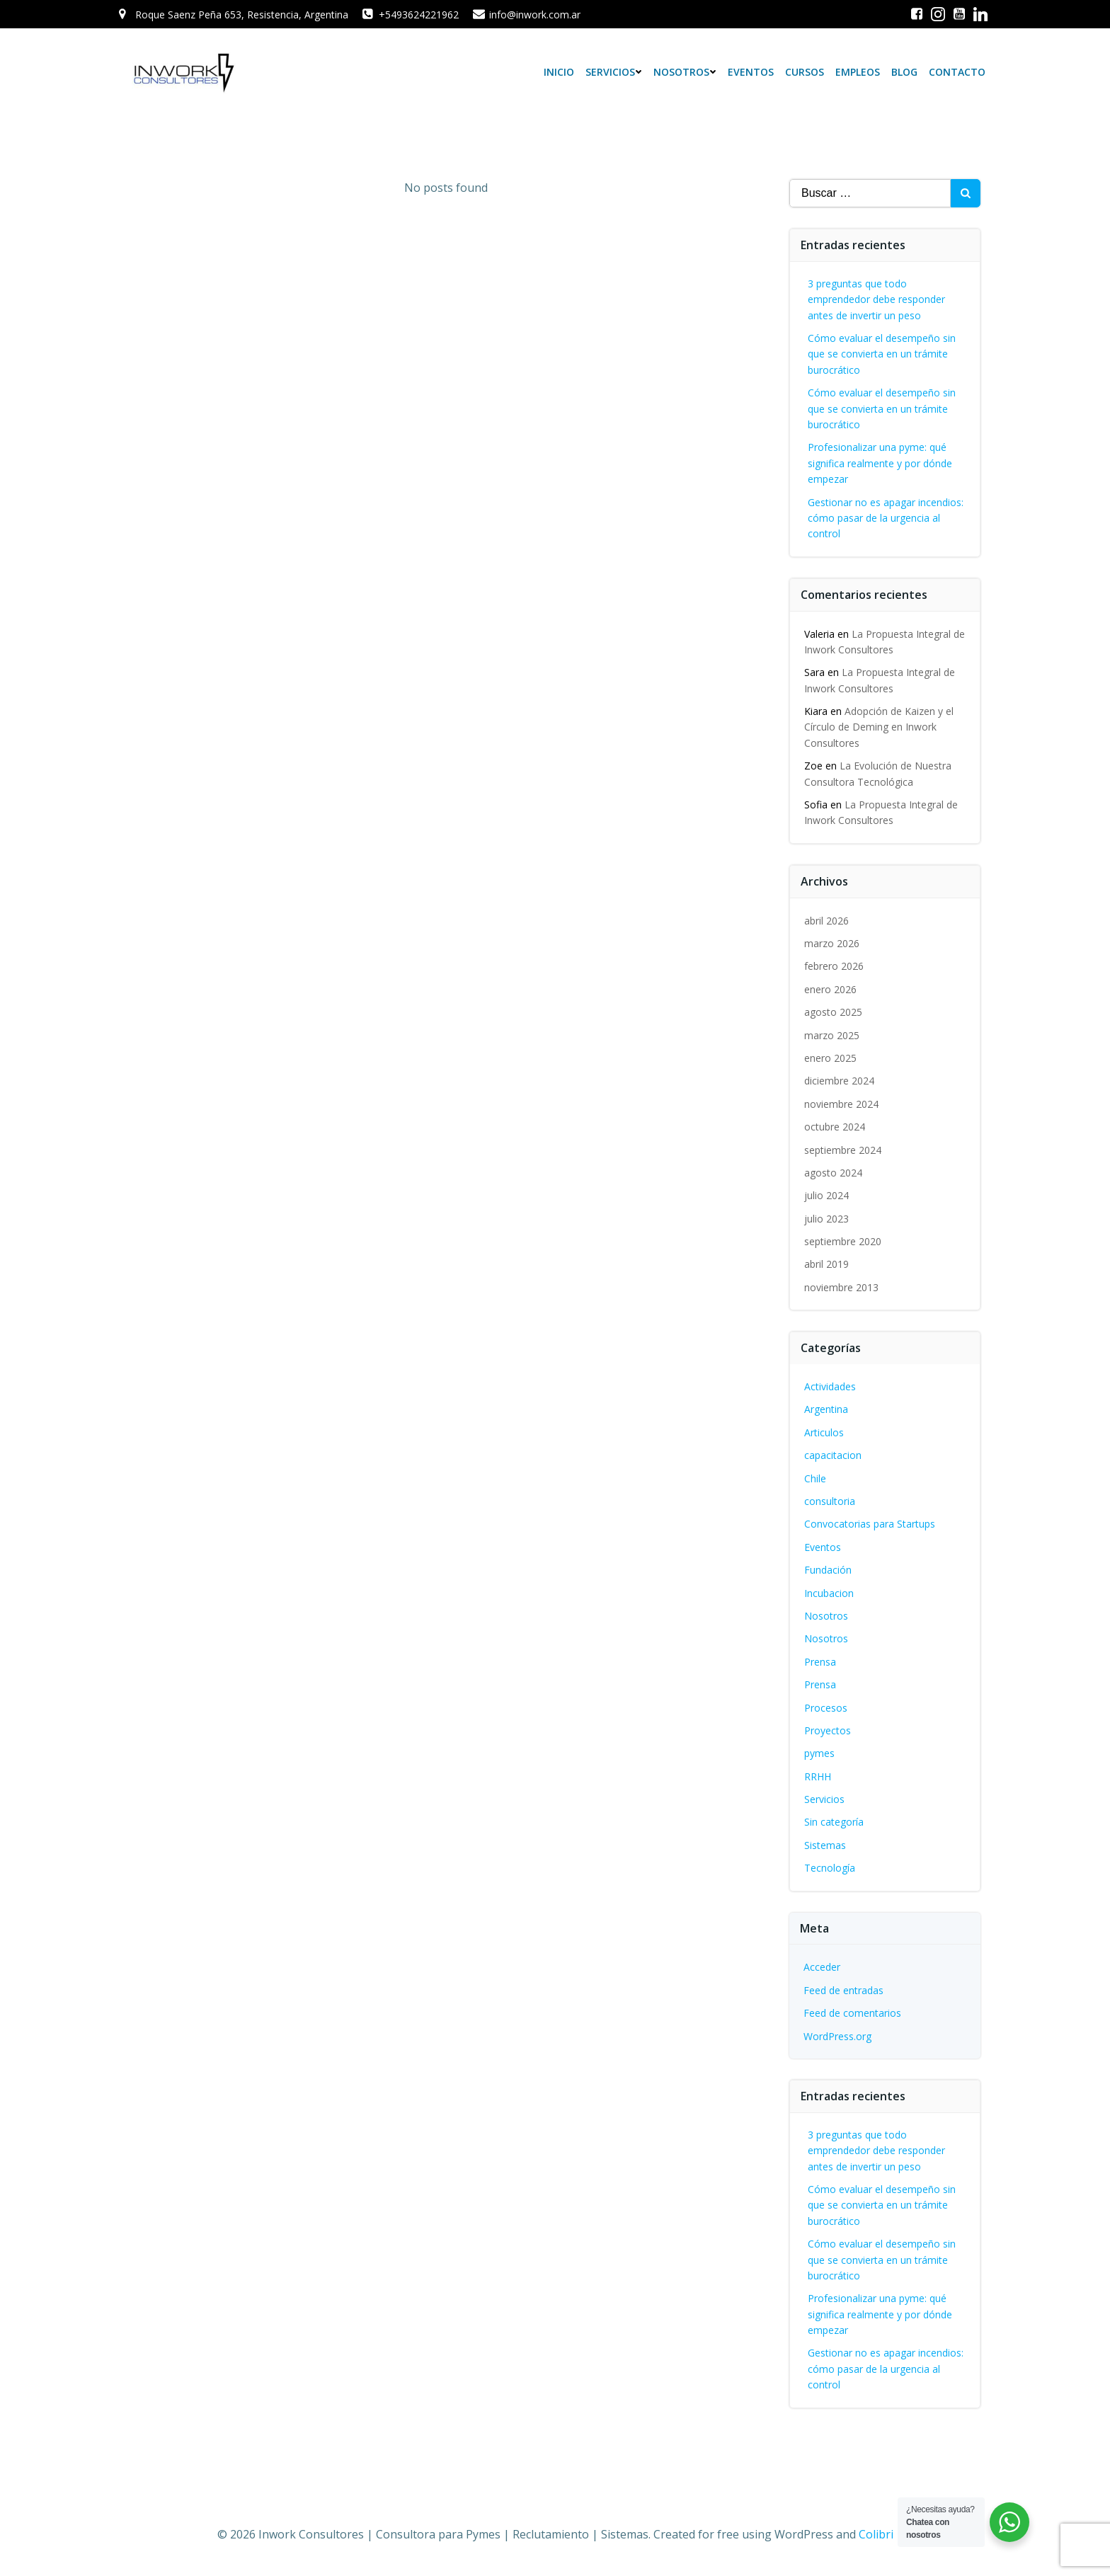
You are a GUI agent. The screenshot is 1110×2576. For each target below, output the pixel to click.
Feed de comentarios (852, 2013)
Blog (904, 72)
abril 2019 (826, 1264)
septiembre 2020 (842, 1241)
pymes (819, 1753)
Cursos (804, 72)
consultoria (829, 1501)
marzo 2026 (831, 943)
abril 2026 (826, 920)
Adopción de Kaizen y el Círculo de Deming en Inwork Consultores (879, 727)
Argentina (826, 1409)
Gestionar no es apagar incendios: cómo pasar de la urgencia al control (885, 518)
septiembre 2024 (842, 1150)
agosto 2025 (833, 1012)
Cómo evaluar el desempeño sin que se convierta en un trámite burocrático (882, 354)
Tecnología (829, 1867)
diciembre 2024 (839, 1080)
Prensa (820, 1661)
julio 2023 (826, 1218)
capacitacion (833, 1455)
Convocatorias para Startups (869, 1523)
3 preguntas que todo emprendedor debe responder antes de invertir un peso (876, 299)
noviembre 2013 (841, 1287)
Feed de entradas (843, 1990)
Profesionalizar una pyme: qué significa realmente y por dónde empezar (880, 463)
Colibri (876, 2534)
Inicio (559, 72)
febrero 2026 (834, 966)
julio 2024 (826, 1195)
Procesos (825, 1708)
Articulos (824, 1432)
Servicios (613, 72)
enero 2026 (830, 989)
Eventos (751, 72)
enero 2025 (830, 1058)
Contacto (957, 72)
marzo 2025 (831, 1035)
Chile (815, 1478)
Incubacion (829, 1593)
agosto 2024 (833, 1172)
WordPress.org (837, 2036)
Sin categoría (834, 1821)
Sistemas (825, 1845)
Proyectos (827, 1730)
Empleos (857, 72)
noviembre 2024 (841, 1104)
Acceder (821, 1967)
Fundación (828, 1569)
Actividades (830, 1386)
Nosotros (684, 72)
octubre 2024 (834, 1126)
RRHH (817, 1776)
